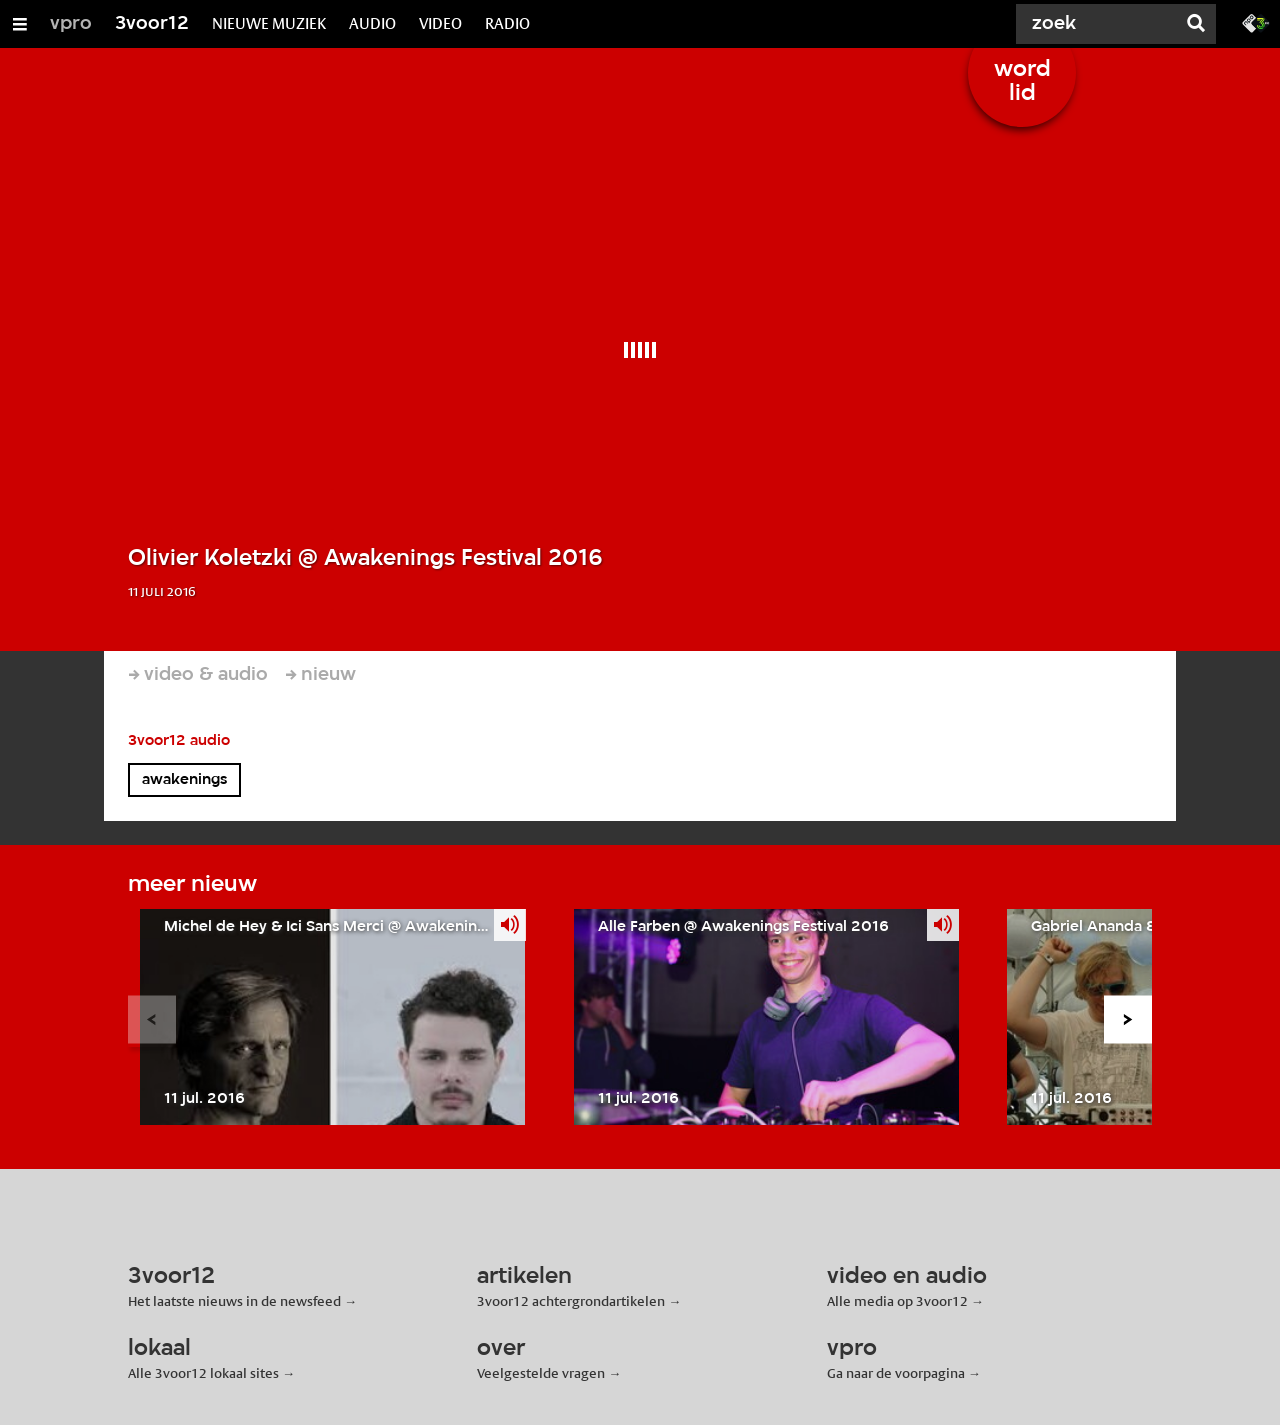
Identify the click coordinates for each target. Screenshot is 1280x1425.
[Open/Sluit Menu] (20, 24)
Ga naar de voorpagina (896, 1373)
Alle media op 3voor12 (897, 1301)
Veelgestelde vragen (541, 1373)
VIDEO (440, 23)
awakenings (184, 780)
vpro (71, 24)
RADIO (507, 23)
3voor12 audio (179, 741)
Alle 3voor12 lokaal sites (203, 1373)
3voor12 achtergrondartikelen (571, 1301)
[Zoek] (1100, 24)
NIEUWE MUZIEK (269, 23)
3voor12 (152, 24)
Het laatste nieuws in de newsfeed (234, 1301)
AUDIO (372, 23)
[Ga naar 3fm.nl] (1256, 22)
